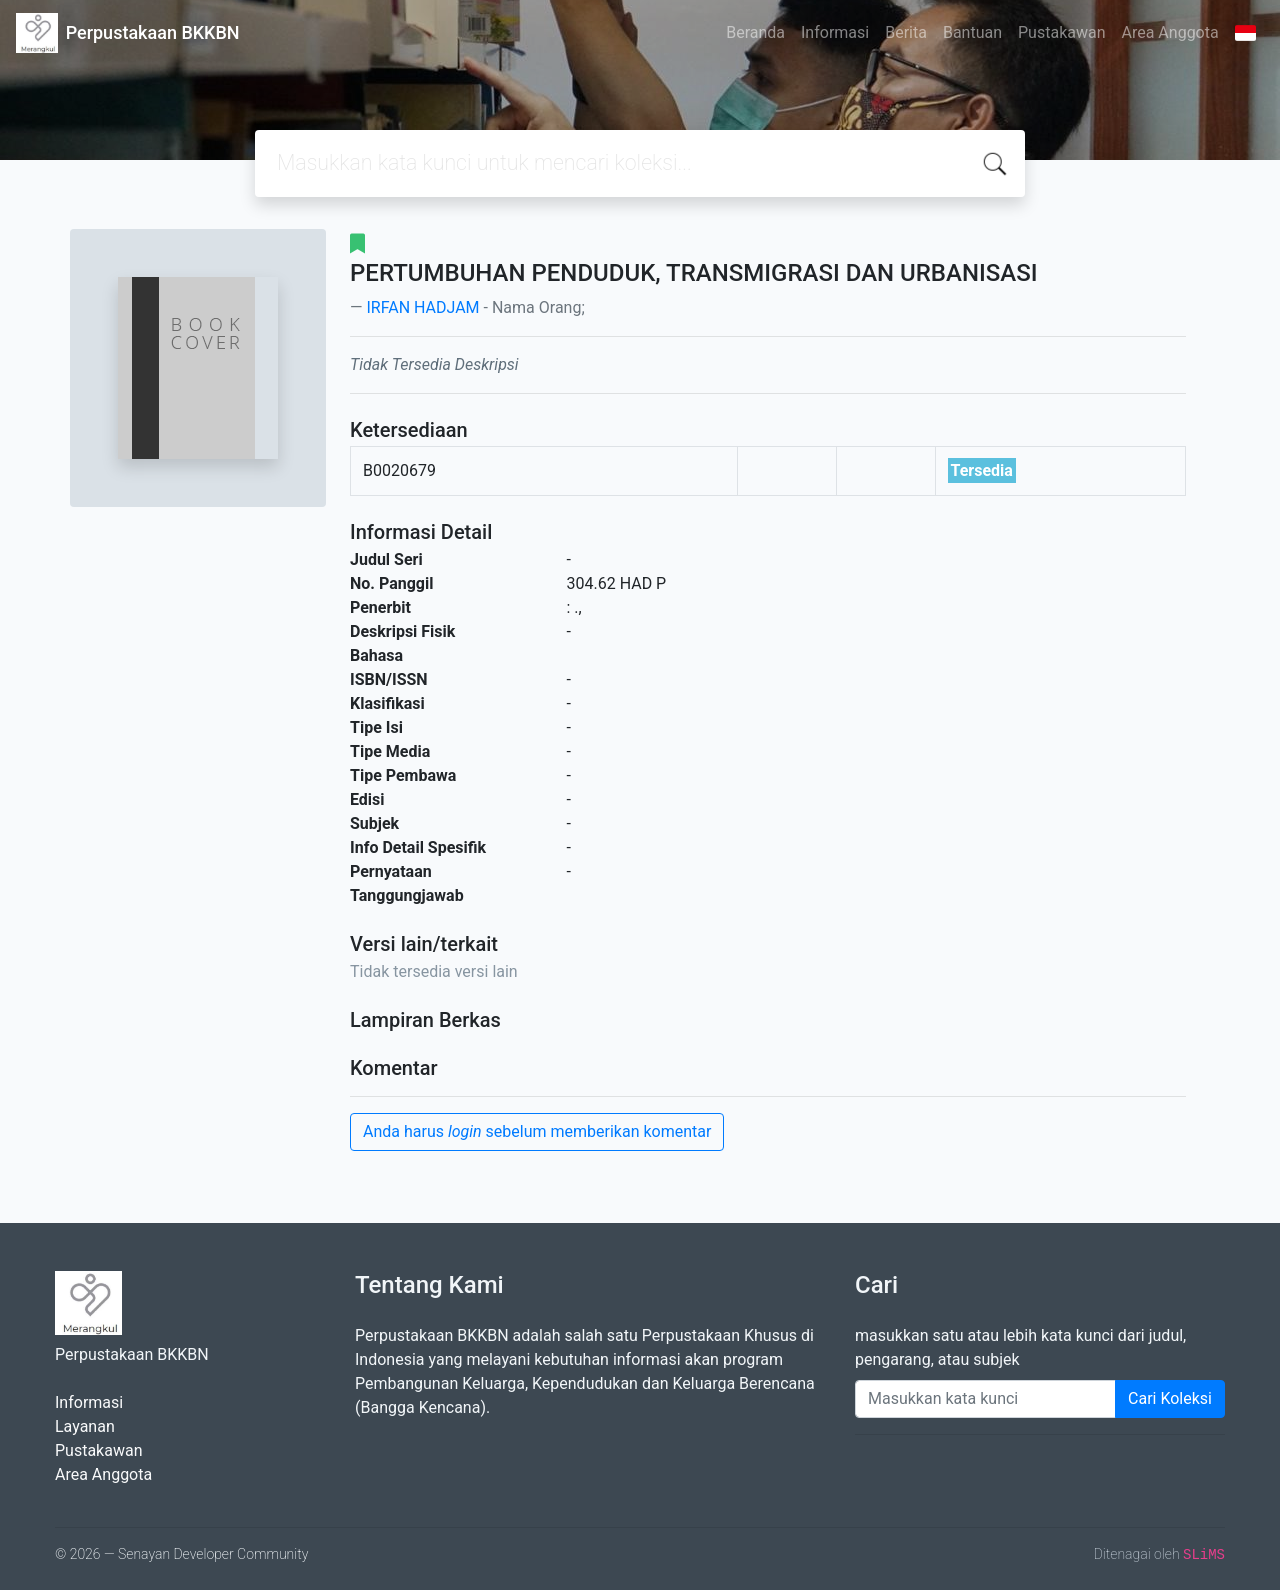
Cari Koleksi (1170, 1398)
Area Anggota (1170, 32)
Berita (906, 32)
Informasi (835, 32)
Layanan (85, 1426)
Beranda (755, 32)
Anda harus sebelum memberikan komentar (537, 1131)
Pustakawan (1061, 32)
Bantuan (972, 32)
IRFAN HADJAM (422, 307)
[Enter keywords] (985, 1399)
